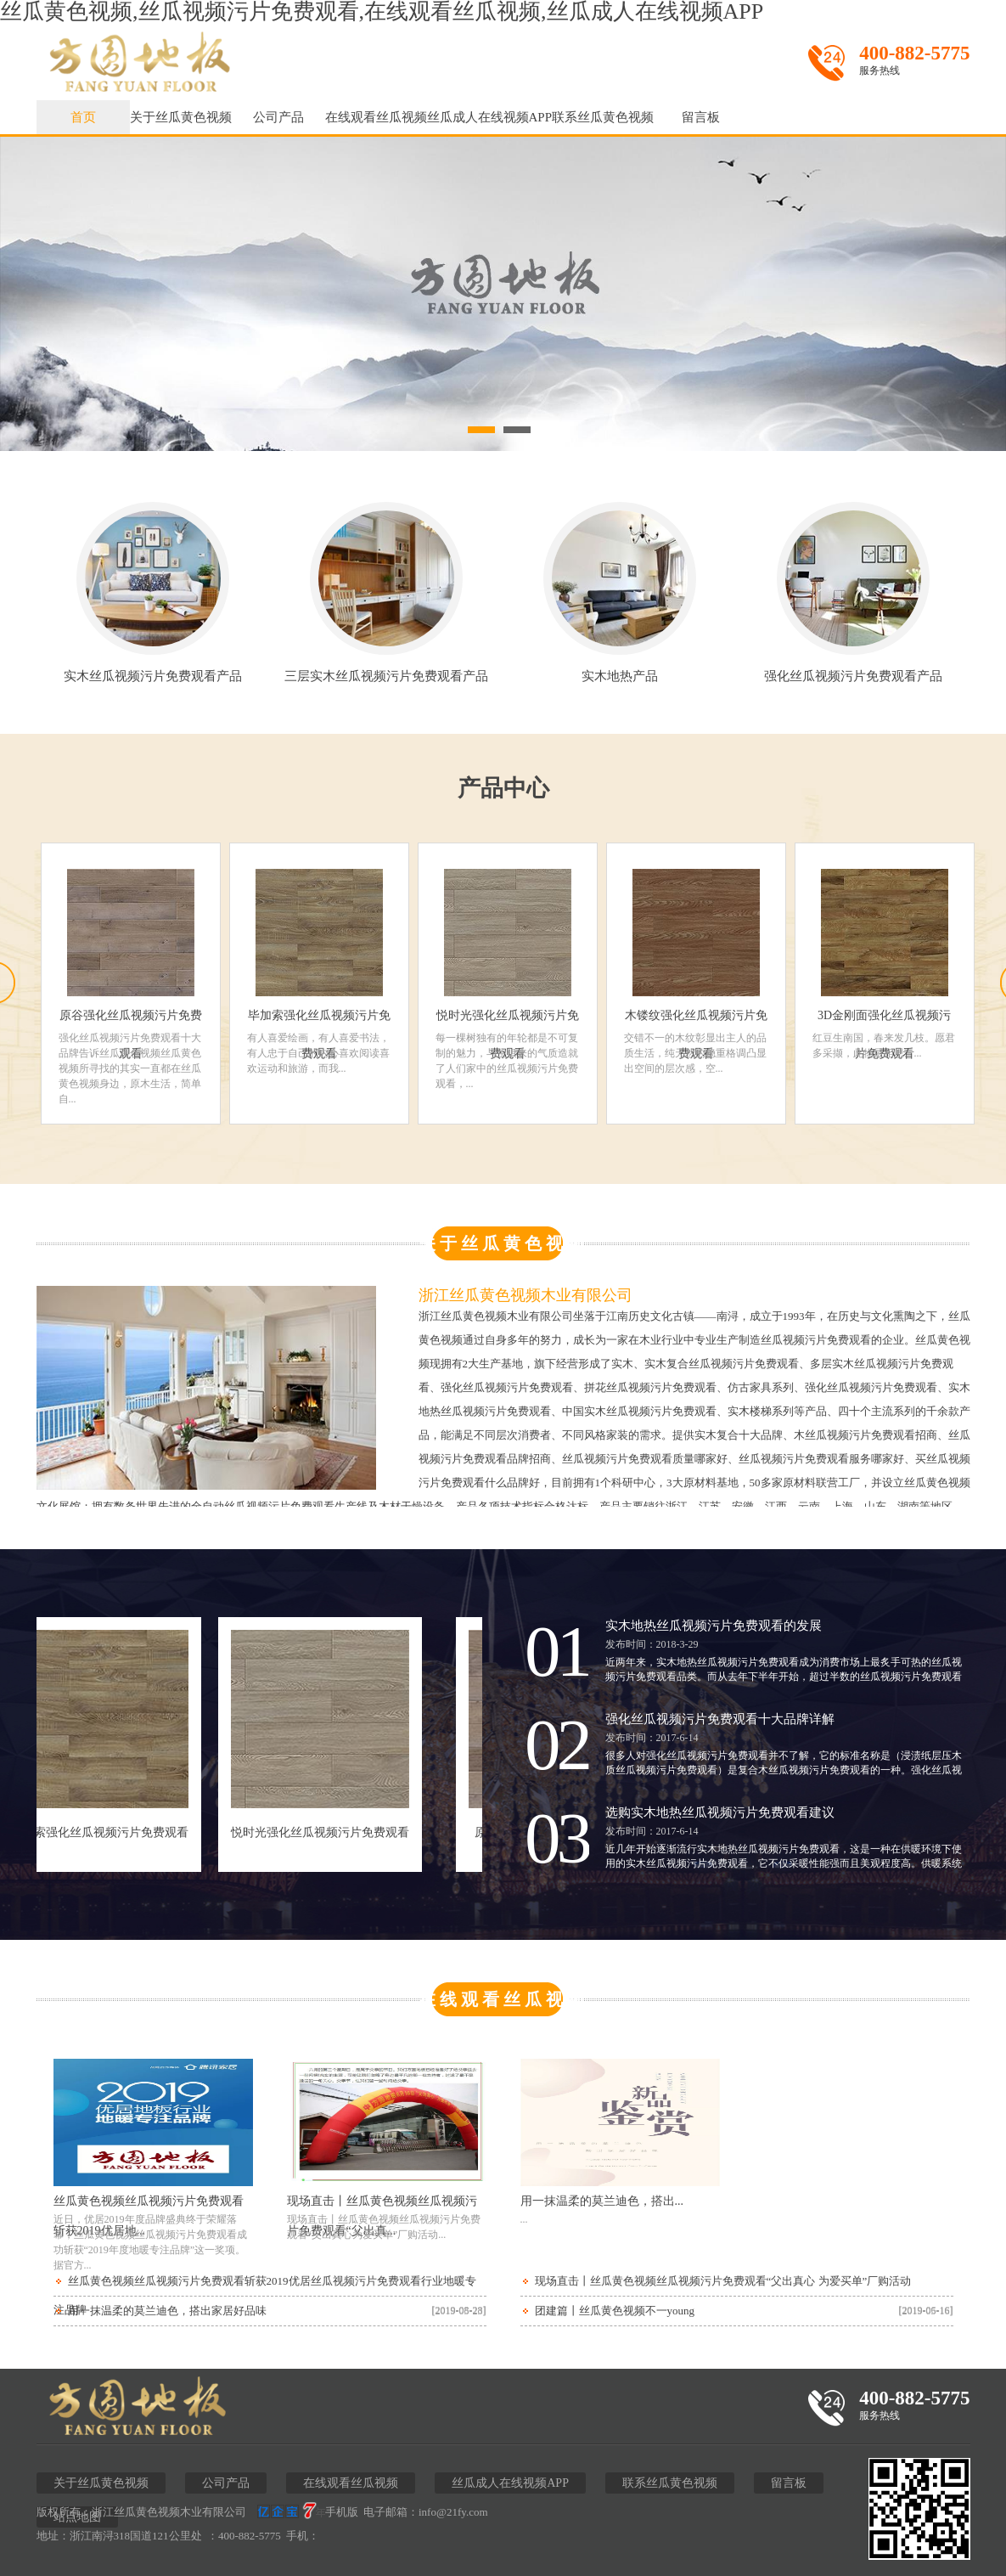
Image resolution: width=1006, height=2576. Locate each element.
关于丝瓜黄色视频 (181, 117)
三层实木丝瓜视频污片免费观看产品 (386, 670)
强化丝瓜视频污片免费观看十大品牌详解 (720, 1719)
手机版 (341, 2512)
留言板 (701, 117)
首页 (83, 117)
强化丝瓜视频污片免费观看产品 (853, 670)
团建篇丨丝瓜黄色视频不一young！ (615, 2310)
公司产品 (278, 117)
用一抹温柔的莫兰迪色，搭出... (602, 2201)
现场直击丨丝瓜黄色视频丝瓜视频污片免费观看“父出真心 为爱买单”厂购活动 (723, 2280)
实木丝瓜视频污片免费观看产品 (153, 670)
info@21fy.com (453, 2512)
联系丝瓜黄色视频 (603, 117)
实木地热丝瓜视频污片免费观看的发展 (713, 1625)
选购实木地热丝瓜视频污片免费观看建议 (720, 1812)
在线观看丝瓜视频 (376, 117)
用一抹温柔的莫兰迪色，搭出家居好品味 (167, 2310)
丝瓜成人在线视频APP (490, 117)
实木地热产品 (619, 670)
